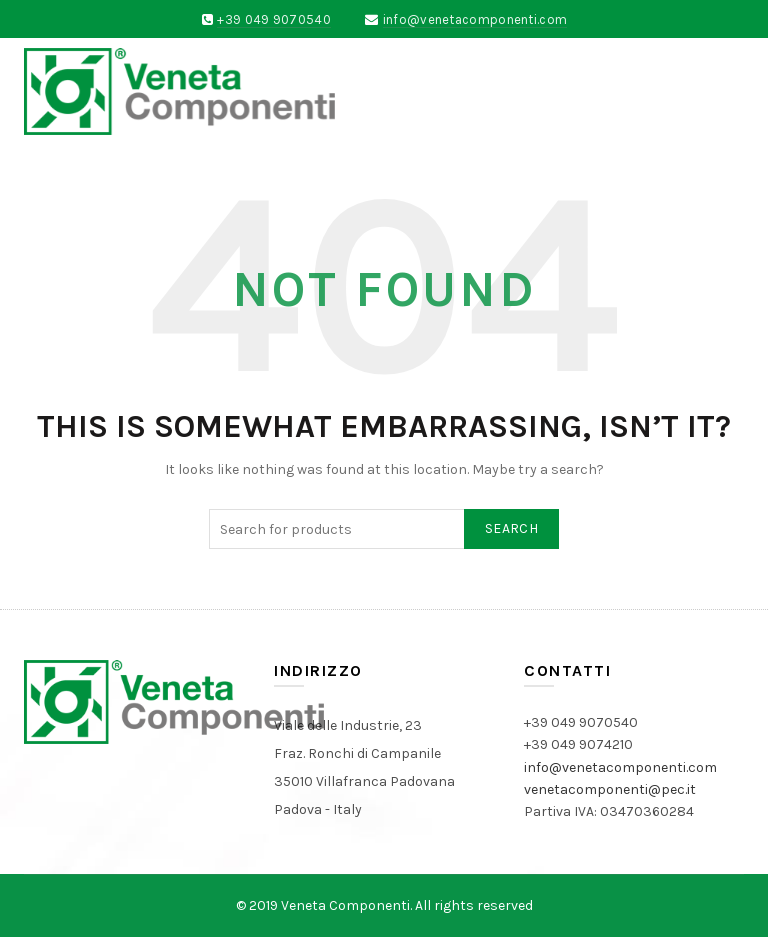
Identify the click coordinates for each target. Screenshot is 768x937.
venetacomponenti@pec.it (610, 789)
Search (511, 528)
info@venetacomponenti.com (475, 19)
